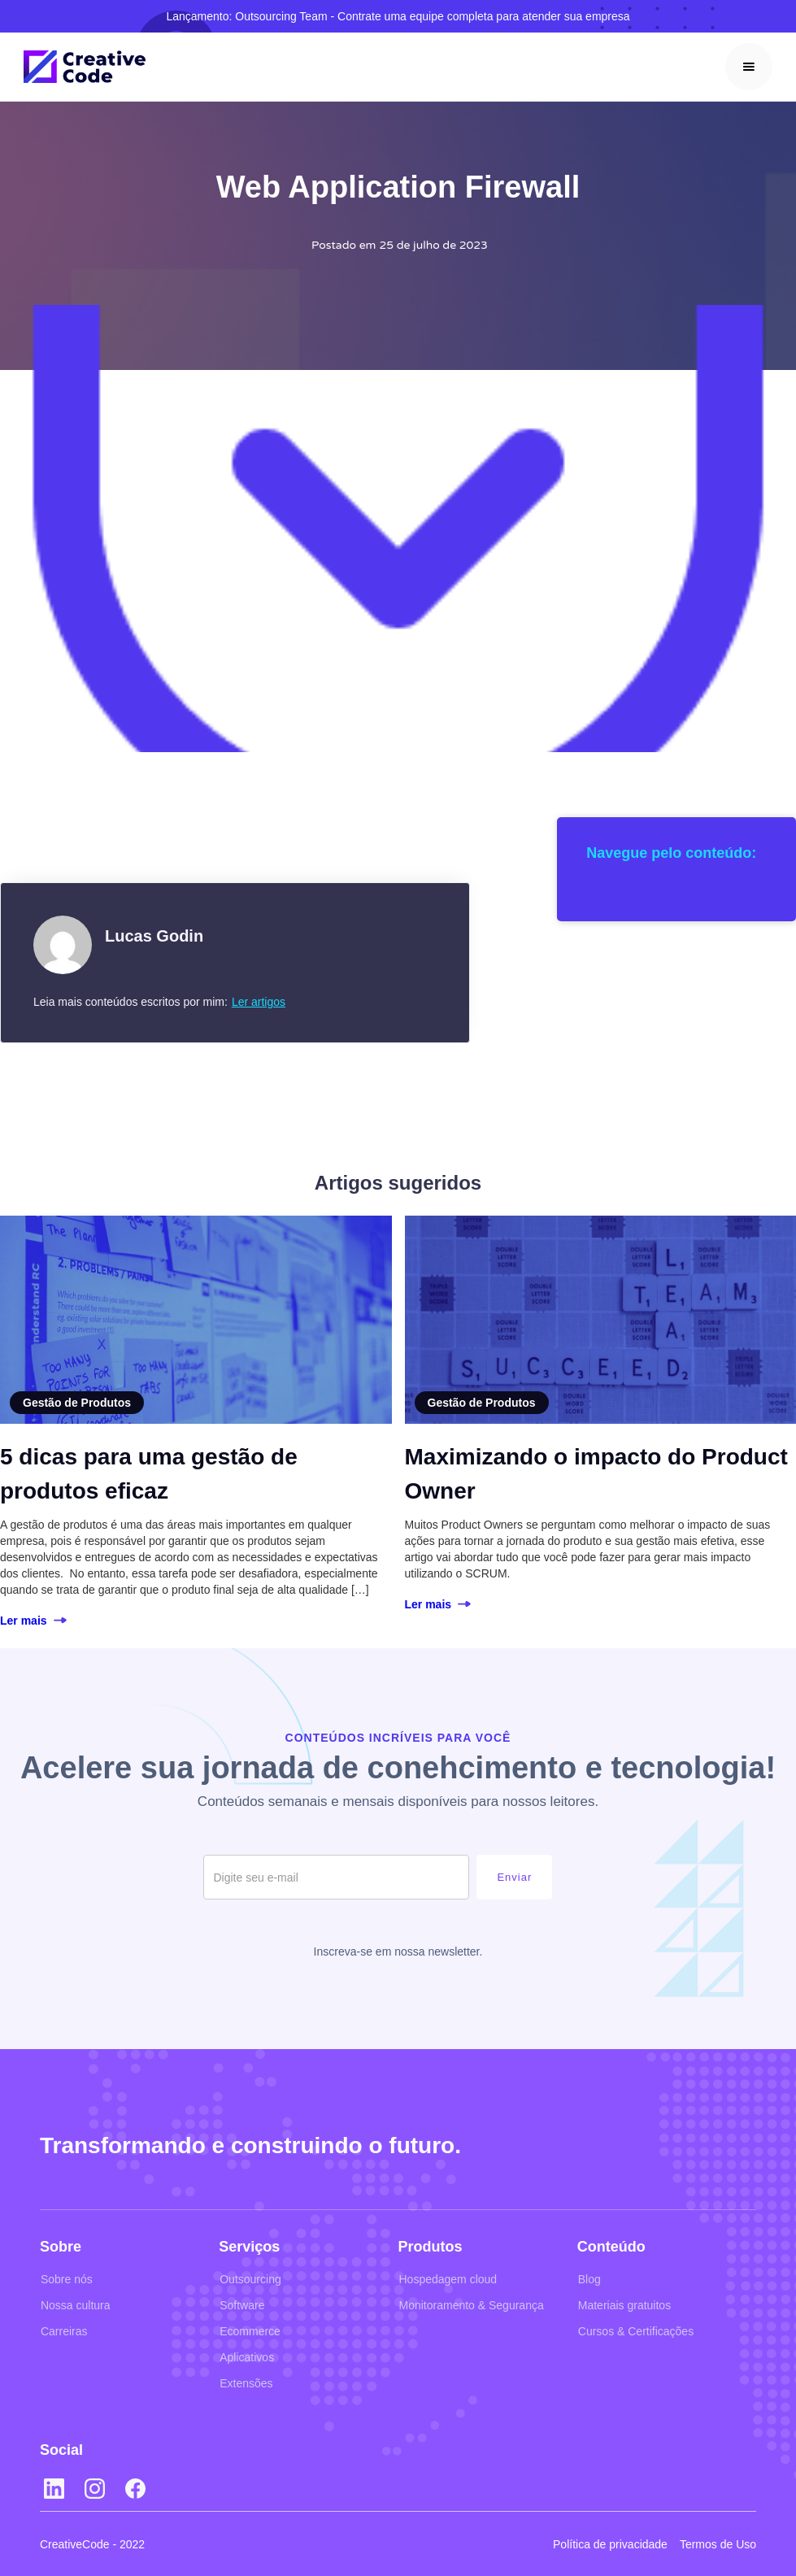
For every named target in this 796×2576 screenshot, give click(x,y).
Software (242, 2305)
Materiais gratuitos (624, 2305)
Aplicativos (247, 2357)
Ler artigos (258, 1001)
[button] (748, 66)
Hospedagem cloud (448, 2279)
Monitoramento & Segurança (471, 2305)
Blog (589, 2279)
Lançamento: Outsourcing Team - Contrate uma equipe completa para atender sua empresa (397, 16)
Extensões (246, 2383)
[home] (85, 67)
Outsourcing (250, 2279)
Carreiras (64, 2331)
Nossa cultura (76, 2305)
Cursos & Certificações (636, 2331)
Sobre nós (67, 2279)
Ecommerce (250, 2331)
